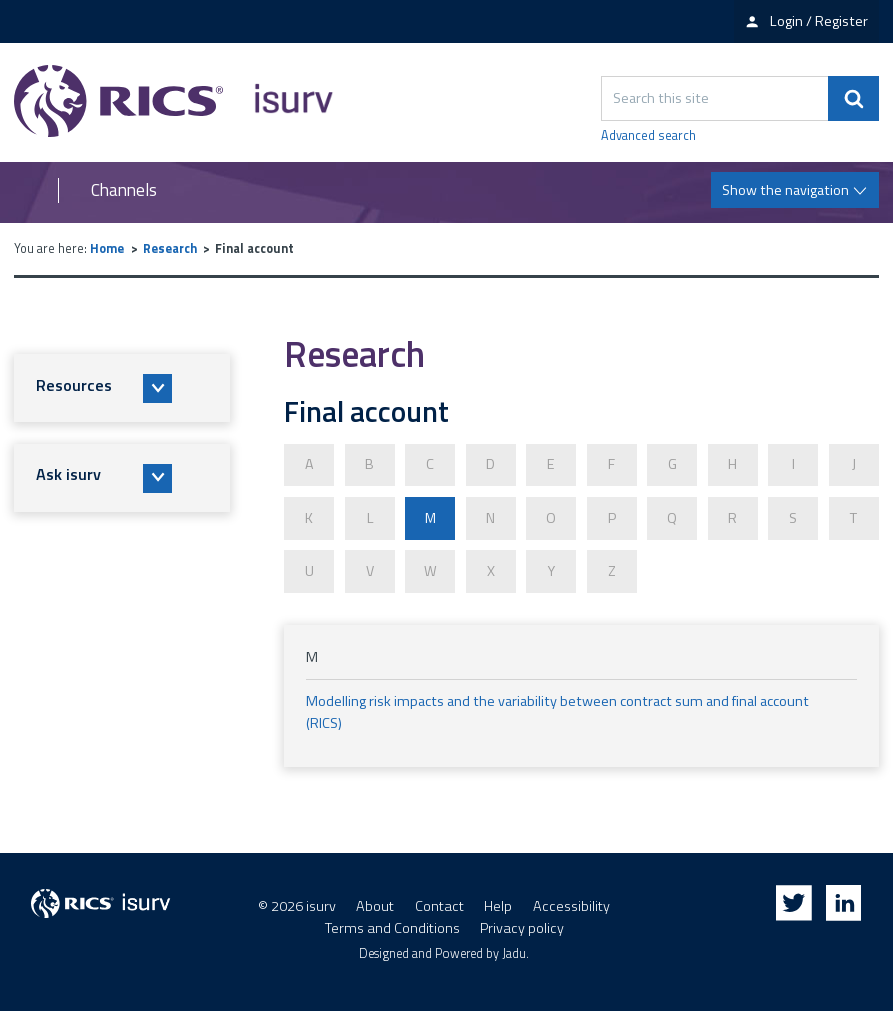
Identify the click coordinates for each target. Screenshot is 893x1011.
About (375, 903)
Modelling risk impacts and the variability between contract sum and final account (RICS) (557, 709)
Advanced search (648, 136)
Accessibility (571, 903)
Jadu (514, 950)
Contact (439, 903)
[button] (122, 388)
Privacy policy (522, 925)
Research (170, 248)
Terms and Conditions (392, 925)
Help (498, 903)
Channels (124, 190)
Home (107, 248)
